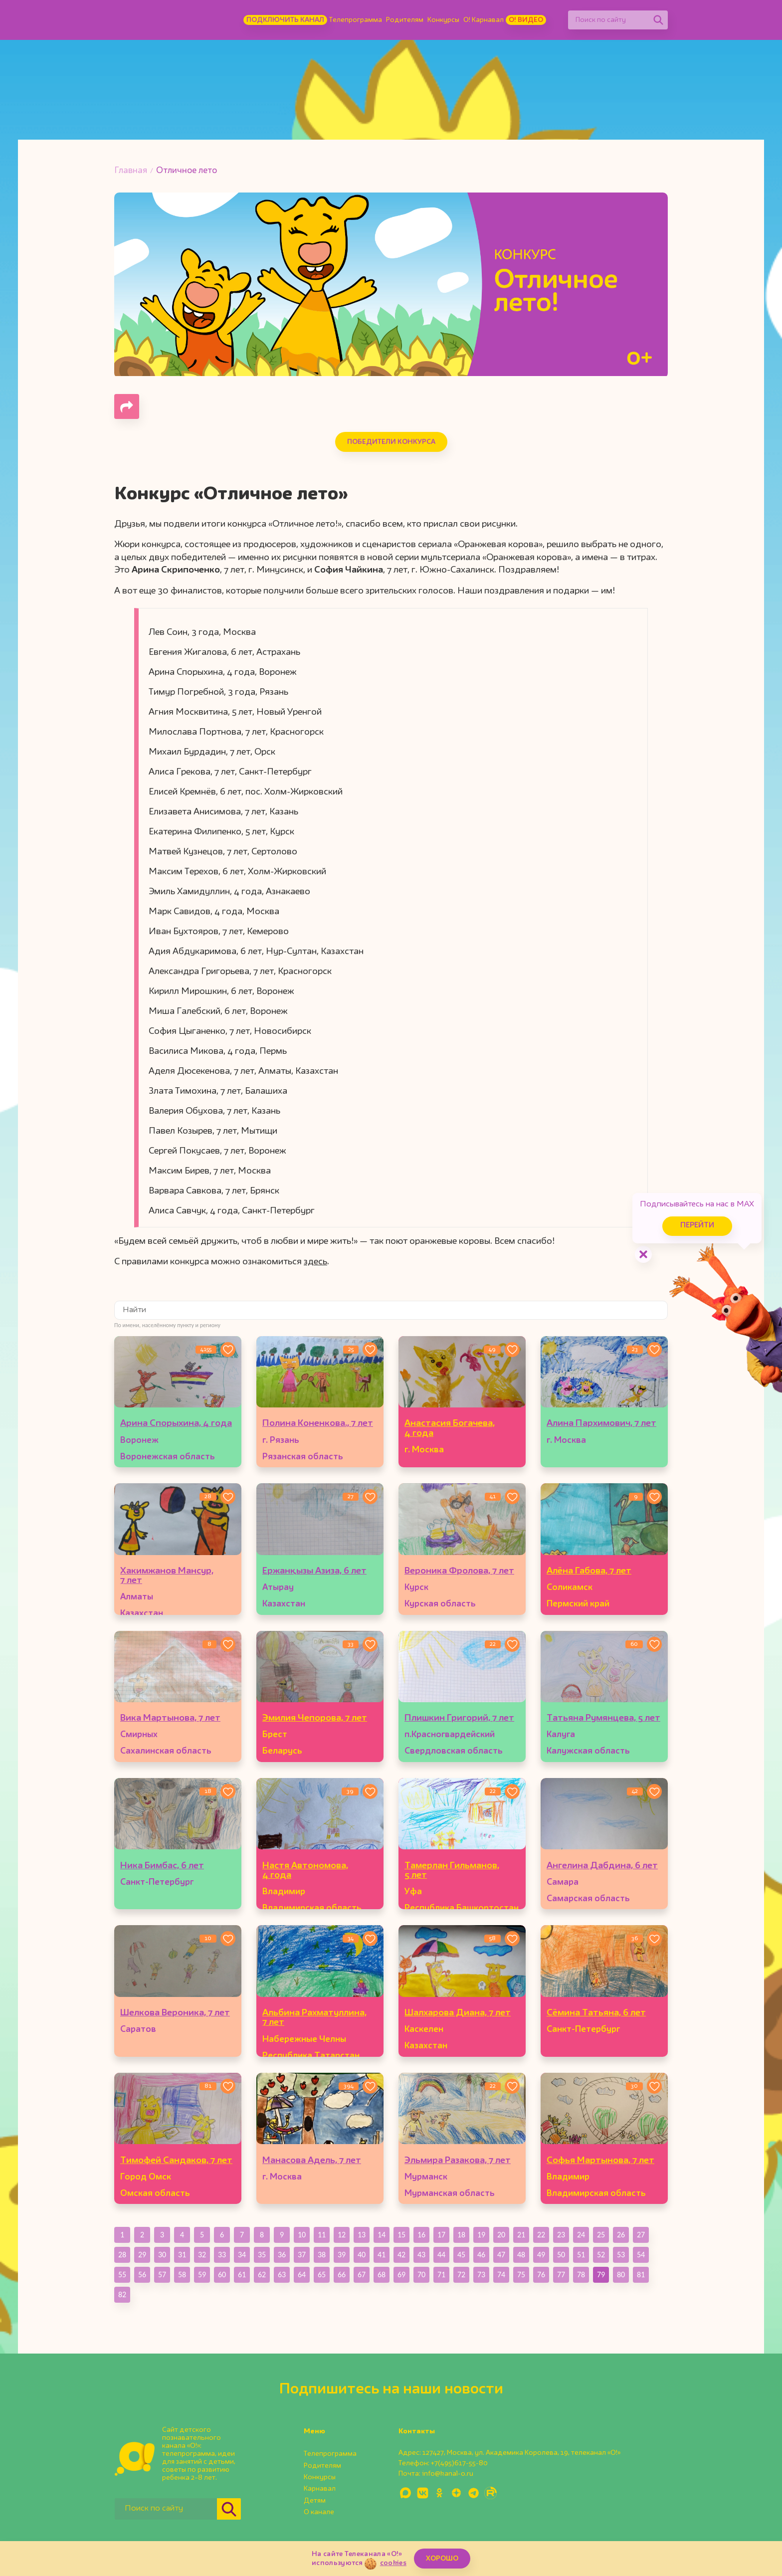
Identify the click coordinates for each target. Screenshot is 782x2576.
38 (322, 2254)
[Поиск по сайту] (608, 19)
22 (541, 2234)
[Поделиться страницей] (126, 406)
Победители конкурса (391, 442)
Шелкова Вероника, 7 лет (175, 2013)
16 (421, 2234)
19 (481, 2234)
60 (222, 2274)
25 (601, 2234)
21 (521, 2234)
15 (401, 2234)
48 (521, 2254)
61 (242, 2274)
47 (501, 2254)
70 (421, 2274)
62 (262, 2274)
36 (282, 2254)
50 (561, 2254)
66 (342, 2274)
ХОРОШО (442, 2559)
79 (601, 2274)
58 (182, 2274)
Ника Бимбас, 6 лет (162, 1866)
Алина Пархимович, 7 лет (601, 1423)
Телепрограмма (355, 20)
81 (641, 2274)
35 (262, 2254)
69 (401, 2274)
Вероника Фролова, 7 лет (459, 1571)
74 (501, 2274)
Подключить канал (285, 20)
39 (342, 2254)
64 (302, 2274)
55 (122, 2274)
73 (481, 2274)
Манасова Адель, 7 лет (311, 2161)
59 (202, 2274)
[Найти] (658, 19)
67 (362, 2274)
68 (382, 2274)
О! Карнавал (483, 20)
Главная (130, 171)
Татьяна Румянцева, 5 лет (603, 1718)
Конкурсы (443, 20)
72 (461, 2274)
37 (302, 2254)
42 (401, 2254)
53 (621, 2254)
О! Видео (526, 20)
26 (621, 2234)
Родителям (404, 20)
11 (322, 2234)
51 (581, 2254)
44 (441, 2254)
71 (441, 2274)
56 (142, 2274)
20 (501, 2234)
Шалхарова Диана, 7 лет (457, 2013)
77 (561, 2274)
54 (641, 2254)
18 (461, 2234)
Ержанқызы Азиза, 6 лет (314, 1571)
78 (581, 2274)
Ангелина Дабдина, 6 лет (602, 1866)
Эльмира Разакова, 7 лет (457, 2161)
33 (222, 2254)
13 (362, 2234)
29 (142, 2254)
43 (421, 2254)
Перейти (697, 1225)
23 (561, 2234)
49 (541, 2254)
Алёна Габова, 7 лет (589, 1571)
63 (282, 2274)
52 (601, 2254)
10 (302, 2234)
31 (182, 2254)
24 (581, 2234)
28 (122, 2254)
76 (541, 2274)
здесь (315, 1262)
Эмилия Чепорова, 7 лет (314, 1718)
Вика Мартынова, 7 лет (170, 1718)
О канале (319, 2512)
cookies (393, 2563)
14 (382, 2234)
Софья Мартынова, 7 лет (600, 2161)
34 (242, 2254)
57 (162, 2274)
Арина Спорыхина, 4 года (176, 1423)
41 (382, 2254)
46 (481, 2254)
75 (521, 2274)
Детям (315, 2501)
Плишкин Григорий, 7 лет (459, 1718)
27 (641, 2234)
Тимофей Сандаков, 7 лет (176, 2161)
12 (342, 2234)
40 (362, 2254)
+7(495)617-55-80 (459, 2463)
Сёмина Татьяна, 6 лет (596, 2013)
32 (202, 2254)
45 (461, 2254)
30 (162, 2254)
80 (621, 2274)
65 (322, 2274)
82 (122, 2294)
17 (441, 2234)
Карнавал (320, 2489)
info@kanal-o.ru (447, 2474)
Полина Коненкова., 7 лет (317, 1423)
